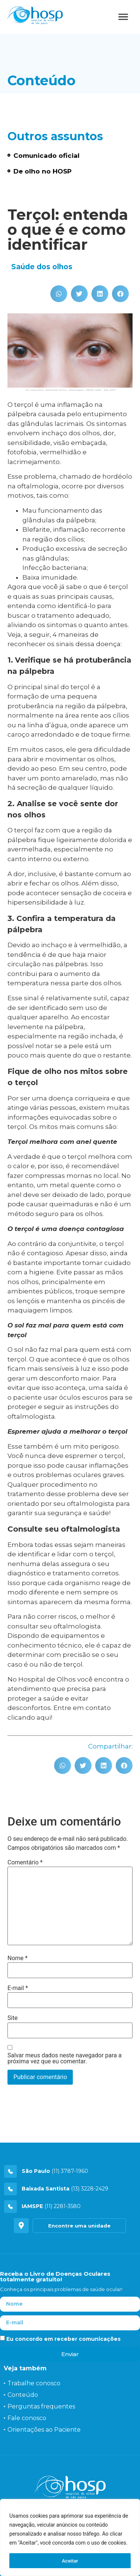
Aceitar (70, 2561)
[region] (70, 2537)
